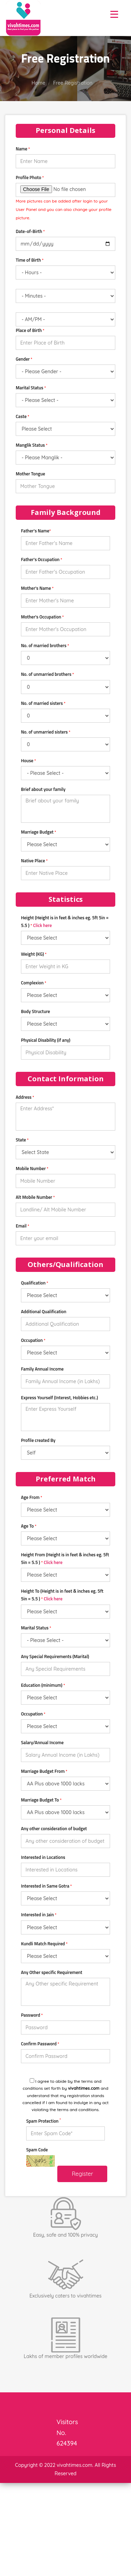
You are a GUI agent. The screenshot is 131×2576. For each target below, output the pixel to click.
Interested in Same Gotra (46, 1885)
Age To (28, 1525)
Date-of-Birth (30, 231)
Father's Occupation (41, 559)
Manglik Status (32, 444)
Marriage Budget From (44, 1771)
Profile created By (38, 1440)
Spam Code (37, 2149)
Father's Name (36, 530)
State (22, 1139)
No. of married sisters (43, 703)
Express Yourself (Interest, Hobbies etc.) (59, 1397)
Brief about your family (43, 789)
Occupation (33, 1340)
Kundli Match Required (44, 1943)
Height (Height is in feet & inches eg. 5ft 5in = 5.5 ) (65, 921)
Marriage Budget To (41, 1799)
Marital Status (31, 387)
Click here (42, 925)
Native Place (34, 860)
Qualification (34, 1282)
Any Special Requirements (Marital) (55, 1656)
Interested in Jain (39, 1914)
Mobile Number (32, 1168)
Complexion (33, 982)
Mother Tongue (30, 473)
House (28, 760)
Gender (24, 358)
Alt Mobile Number (35, 1197)
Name (23, 148)
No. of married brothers (45, 645)
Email (22, 1225)
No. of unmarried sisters (46, 731)
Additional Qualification (43, 1311)
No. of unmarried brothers (47, 674)
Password (32, 2014)
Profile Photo (30, 177)
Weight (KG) (33, 953)
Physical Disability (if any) (45, 1039)
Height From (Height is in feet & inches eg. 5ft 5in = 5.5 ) (65, 1558)
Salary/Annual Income (42, 1742)
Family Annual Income (42, 1368)
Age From (31, 1497)
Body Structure (35, 1011)
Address (25, 1097)
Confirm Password (40, 2043)
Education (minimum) (43, 1685)
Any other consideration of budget (54, 1828)
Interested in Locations (43, 1857)
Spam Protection (43, 2120)
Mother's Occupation (42, 616)
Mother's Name (37, 588)
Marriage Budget (38, 831)
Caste (22, 416)
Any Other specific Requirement (51, 1972)
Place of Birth (30, 330)
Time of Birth (30, 259)
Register (82, 2173)
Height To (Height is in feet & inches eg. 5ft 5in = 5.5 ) (62, 1594)
